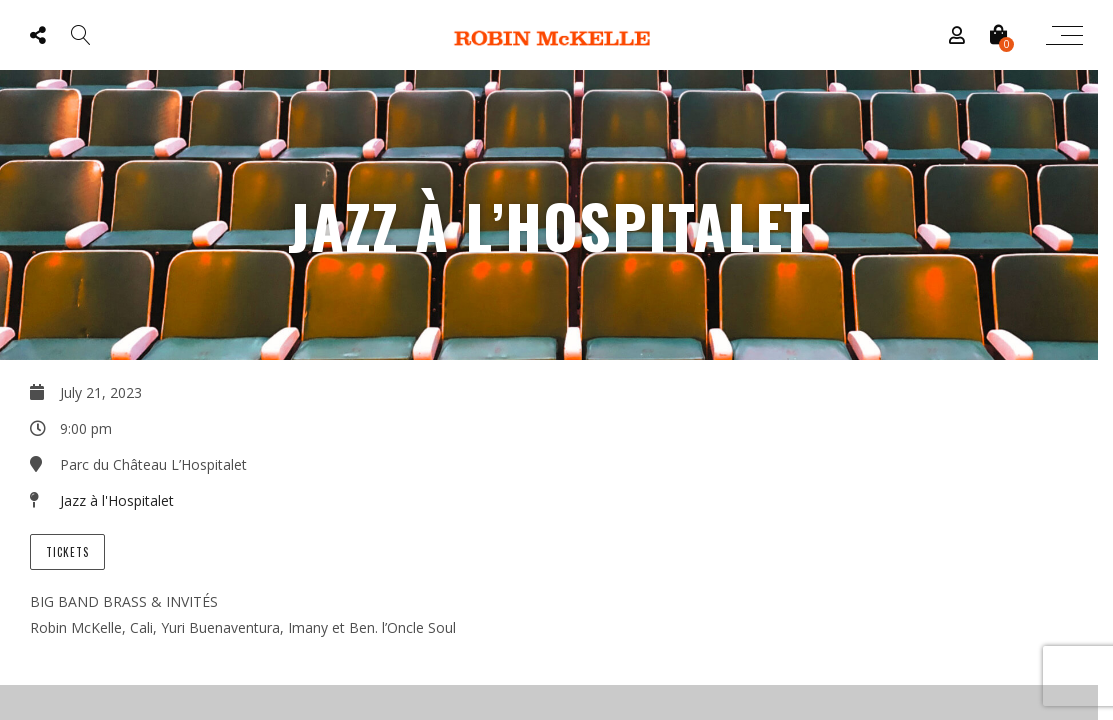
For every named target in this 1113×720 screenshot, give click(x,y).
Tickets (67, 552)
